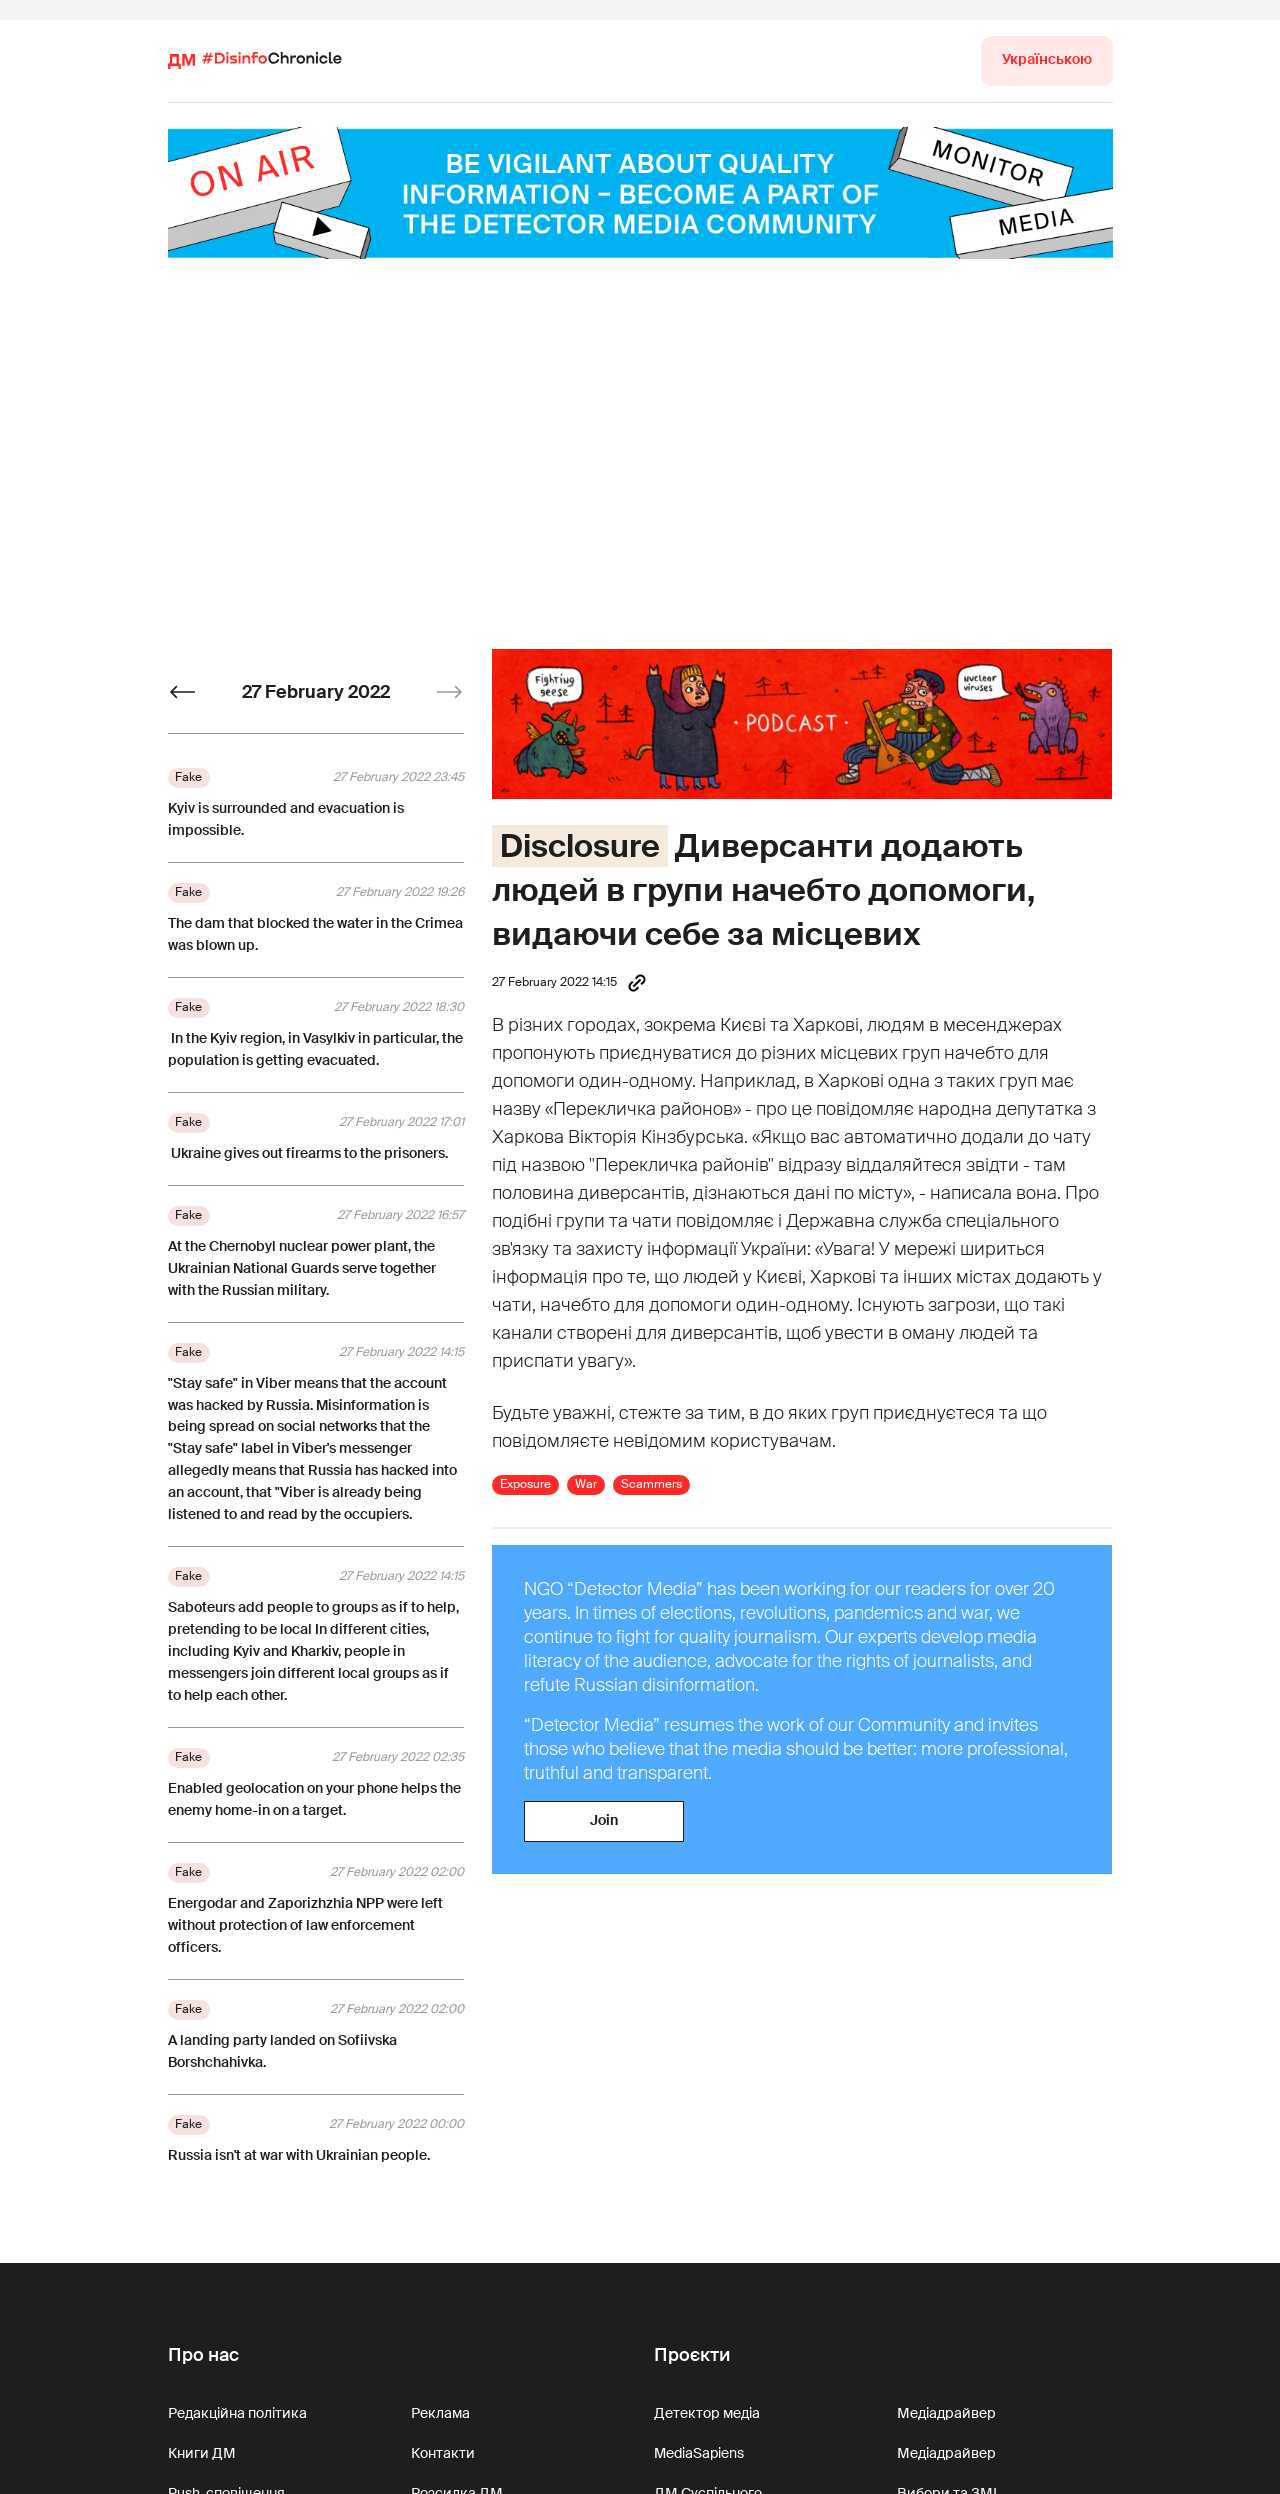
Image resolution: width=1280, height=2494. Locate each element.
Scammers (651, 1484)
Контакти (443, 2453)
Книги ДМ (202, 2453)
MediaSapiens (699, 2453)
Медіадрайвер (946, 2413)
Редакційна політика (237, 2413)
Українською (1047, 59)
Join (604, 1820)
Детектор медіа (707, 2413)
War (586, 1484)
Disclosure (580, 846)
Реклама (440, 2413)
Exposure (525, 1484)
